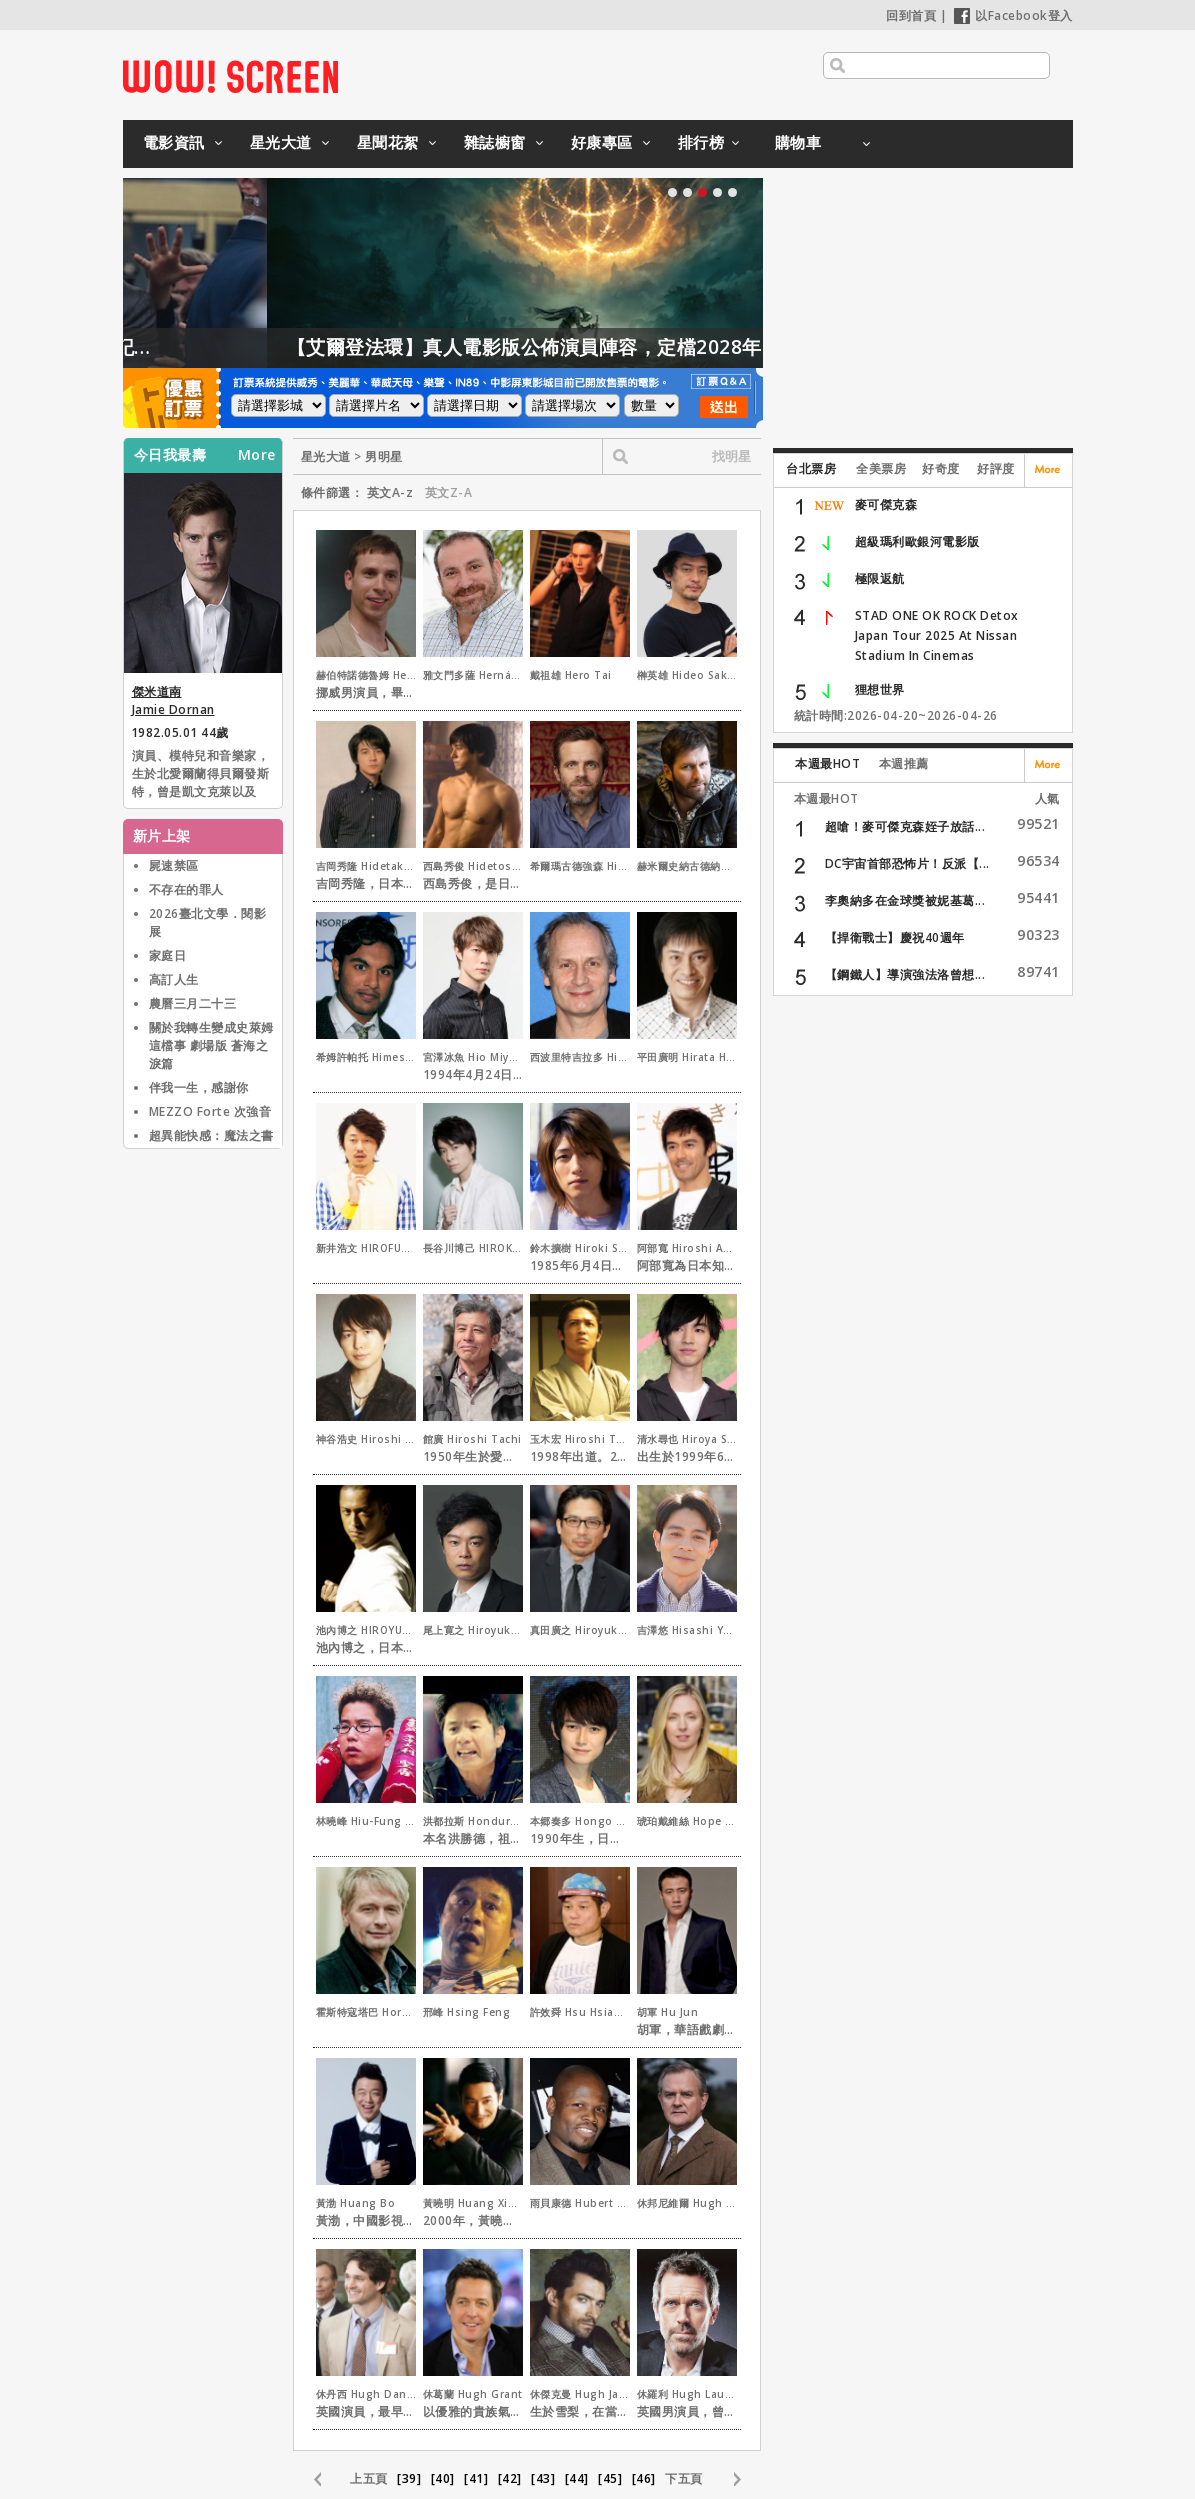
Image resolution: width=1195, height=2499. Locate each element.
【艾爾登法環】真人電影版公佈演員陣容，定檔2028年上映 (630, 347)
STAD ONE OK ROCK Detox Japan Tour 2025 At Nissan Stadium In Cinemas (937, 635)
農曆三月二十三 (193, 1003)
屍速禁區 (174, 865)
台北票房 (811, 468)
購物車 (798, 142)
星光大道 (281, 142)
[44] (577, 2478)
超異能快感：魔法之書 (211, 1135)
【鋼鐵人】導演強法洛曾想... (905, 974)
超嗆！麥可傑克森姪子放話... (905, 826)
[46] (644, 2478)
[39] (409, 2478)
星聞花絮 (388, 142)
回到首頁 (911, 15)
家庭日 (168, 955)
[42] (510, 2478)
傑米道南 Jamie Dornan (173, 700)
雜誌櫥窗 (495, 142)
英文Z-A (449, 492)
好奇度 (941, 468)
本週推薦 (904, 763)
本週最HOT (827, 763)
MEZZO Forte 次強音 (210, 1111)
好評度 (996, 468)
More (257, 455)
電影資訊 (174, 142)
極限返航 (880, 578)
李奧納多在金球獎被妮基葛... (905, 900)
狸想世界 (880, 689)
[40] (443, 2478)
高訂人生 (174, 979)
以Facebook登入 (1013, 15)
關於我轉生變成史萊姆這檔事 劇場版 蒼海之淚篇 (211, 1045)
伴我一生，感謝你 (199, 1087)
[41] (476, 2478)
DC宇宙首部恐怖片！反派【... (907, 863)
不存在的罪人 (186, 889)
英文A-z (390, 492)
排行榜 (701, 142)
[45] (610, 2478)
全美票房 (881, 468)
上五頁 (369, 2478)
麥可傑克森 (886, 504)
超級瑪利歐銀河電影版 (917, 541)
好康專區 (602, 142)
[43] (543, 2478)
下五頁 (684, 2478)
